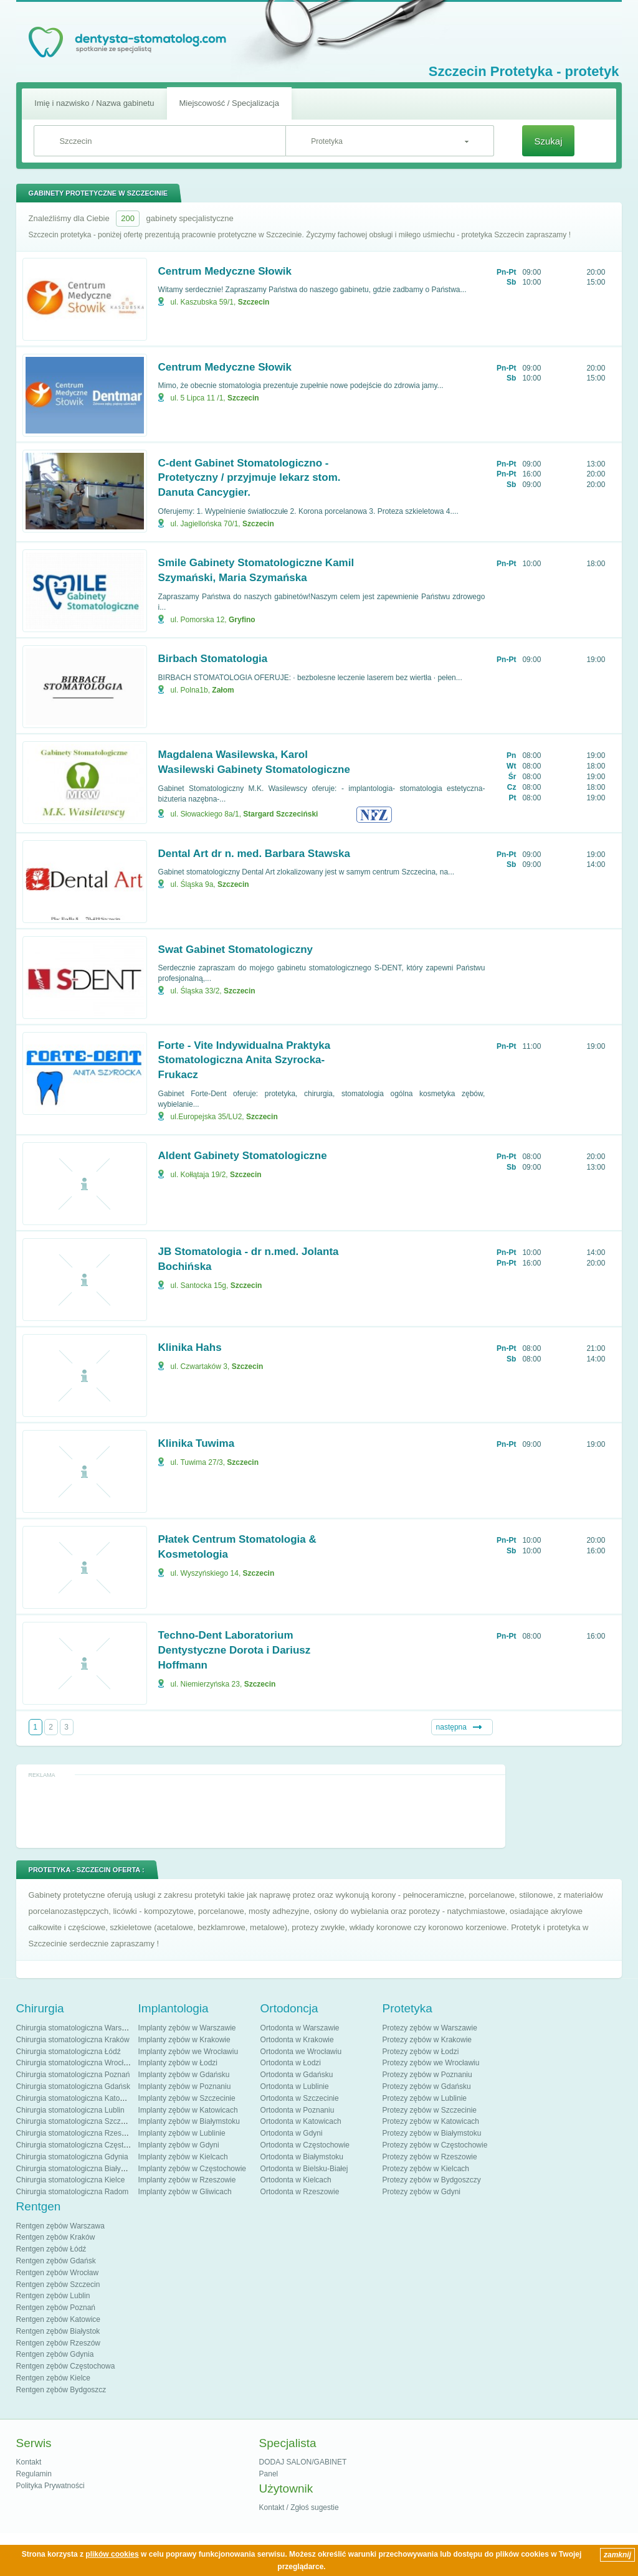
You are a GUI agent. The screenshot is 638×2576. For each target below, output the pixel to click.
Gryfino (242, 619)
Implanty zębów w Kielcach (183, 2156)
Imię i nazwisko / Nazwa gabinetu (94, 103)
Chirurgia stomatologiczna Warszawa (78, 2028)
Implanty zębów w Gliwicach (185, 2191)
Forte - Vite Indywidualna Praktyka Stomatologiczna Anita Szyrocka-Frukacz (244, 1060)
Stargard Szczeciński (280, 814)
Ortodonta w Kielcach (295, 2180)
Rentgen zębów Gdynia (55, 2354)
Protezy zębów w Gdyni (421, 2191)
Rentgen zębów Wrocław (57, 2272)
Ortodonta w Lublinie (294, 2086)
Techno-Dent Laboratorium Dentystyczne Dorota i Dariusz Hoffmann (234, 1650)
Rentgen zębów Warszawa (60, 2226)
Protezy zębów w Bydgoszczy (432, 2180)
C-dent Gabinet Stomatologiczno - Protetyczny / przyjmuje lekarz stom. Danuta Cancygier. (249, 478)
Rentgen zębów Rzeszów (58, 2343)
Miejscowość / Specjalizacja (229, 103)
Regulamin (34, 2473)
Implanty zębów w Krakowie (184, 2039)
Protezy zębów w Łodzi (421, 2051)
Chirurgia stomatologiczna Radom (72, 2191)
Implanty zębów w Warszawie (187, 2028)
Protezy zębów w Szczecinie (430, 2110)
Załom (223, 690)
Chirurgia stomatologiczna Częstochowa (83, 2145)
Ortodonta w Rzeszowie (300, 2191)
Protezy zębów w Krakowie (427, 2039)
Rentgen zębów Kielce (53, 2378)
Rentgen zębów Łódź (51, 2249)
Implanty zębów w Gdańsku (184, 2074)
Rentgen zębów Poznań (55, 2307)
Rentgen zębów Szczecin (58, 2284)
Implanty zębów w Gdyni (178, 2145)
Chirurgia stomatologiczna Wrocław (74, 2062)
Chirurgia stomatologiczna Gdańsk (73, 2086)
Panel (269, 2473)
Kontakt (29, 2462)
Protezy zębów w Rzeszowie (430, 2156)
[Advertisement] (260, 1811)
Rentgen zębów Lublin (53, 2295)
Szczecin (254, 302)
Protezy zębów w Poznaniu (427, 2074)
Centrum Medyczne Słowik (225, 271)
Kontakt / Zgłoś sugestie (299, 2507)
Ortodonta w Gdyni (291, 2133)
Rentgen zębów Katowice (58, 2319)
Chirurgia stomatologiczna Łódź (68, 2051)
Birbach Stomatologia (213, 659)
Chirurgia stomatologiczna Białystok (75, 2168)
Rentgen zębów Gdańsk (56, 2260)
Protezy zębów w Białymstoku (432, 2133)
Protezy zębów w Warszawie (430, 2028)
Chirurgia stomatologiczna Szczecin (75, 2121)
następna (451, 1727)
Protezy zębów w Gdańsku (427, 2086)
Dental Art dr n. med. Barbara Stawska (254, 853)
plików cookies (111, 2554)
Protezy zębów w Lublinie (425, 2098)
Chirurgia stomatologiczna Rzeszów (75, 2133)
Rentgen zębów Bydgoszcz (61, 2389)
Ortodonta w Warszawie (300, 2028)
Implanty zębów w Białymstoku (189, 2121)
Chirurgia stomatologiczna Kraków (73, 2039)
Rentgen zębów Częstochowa (65, 2366)
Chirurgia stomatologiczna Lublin (70, 2110)
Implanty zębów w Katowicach (188, 2110)
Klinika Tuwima (196, 1443)
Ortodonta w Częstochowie (305, 2145)
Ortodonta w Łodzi (290, 2062)
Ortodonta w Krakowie (297, 2039)
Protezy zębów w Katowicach (431, 2121)
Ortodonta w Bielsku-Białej (304, 2168)
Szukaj (548, 141)
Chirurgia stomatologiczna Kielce (70, 2180)
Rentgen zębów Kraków (55, 2237)
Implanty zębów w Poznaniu (184, 2086)
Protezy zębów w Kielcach (426, 2168)
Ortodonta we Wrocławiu (301, 2051)
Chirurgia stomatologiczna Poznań (73, 2074)
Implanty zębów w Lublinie (182, 2133)
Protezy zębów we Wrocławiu (431, 2062)
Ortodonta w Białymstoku (301, 2156)
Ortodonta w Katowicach (300, 2121)
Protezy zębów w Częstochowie (435, 2145)
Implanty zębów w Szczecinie (187, 2098)
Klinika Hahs (190, 1347)
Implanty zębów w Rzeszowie (187, 2180)
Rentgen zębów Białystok (58, 2331)
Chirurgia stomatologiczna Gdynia (72, 2156)
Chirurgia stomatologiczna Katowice (75, 2098)
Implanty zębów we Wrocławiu (188, 2051)
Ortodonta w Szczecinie (299, 2098)
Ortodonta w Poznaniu (297, 2110)
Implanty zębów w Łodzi (177, 2062)
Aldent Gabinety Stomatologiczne (242, 1156)
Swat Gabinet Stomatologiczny (235, 949)
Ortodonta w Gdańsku (296, 2074)
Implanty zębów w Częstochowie (192, 2168)
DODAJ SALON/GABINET (303, 2462)
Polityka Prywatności (50, 2485)
